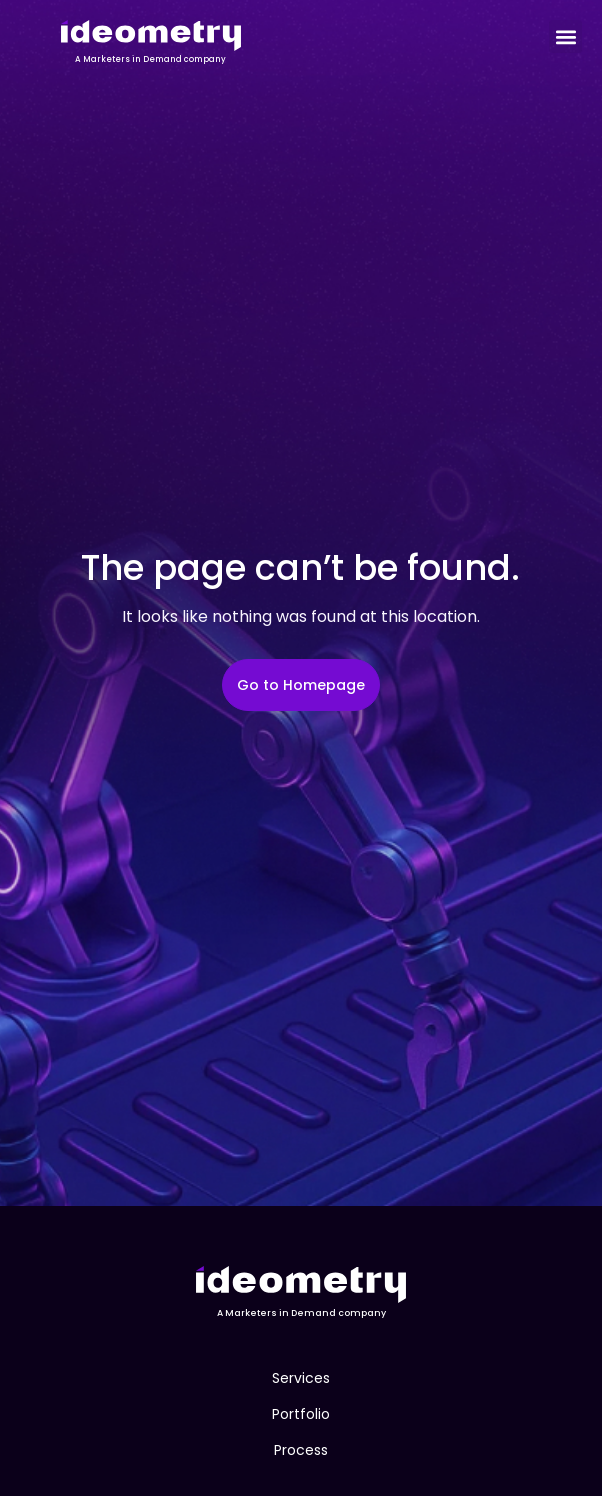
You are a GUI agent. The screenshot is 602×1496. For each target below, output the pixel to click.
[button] (565, 36)
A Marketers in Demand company (150, 59)
